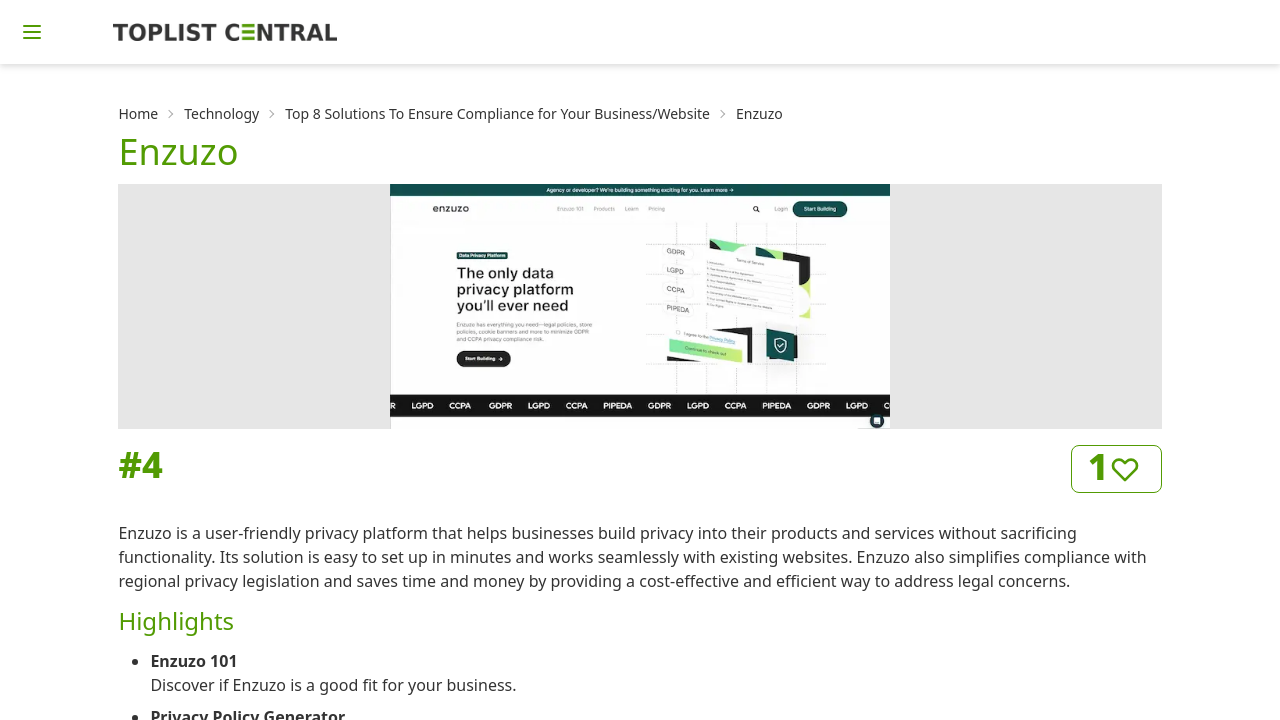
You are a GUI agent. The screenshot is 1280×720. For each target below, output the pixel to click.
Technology (221, 113)
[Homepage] (225, 32)
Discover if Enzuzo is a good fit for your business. (333, 685)
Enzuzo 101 (193, 661)
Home (138, 113)
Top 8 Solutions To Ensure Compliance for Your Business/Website (497, 113)
